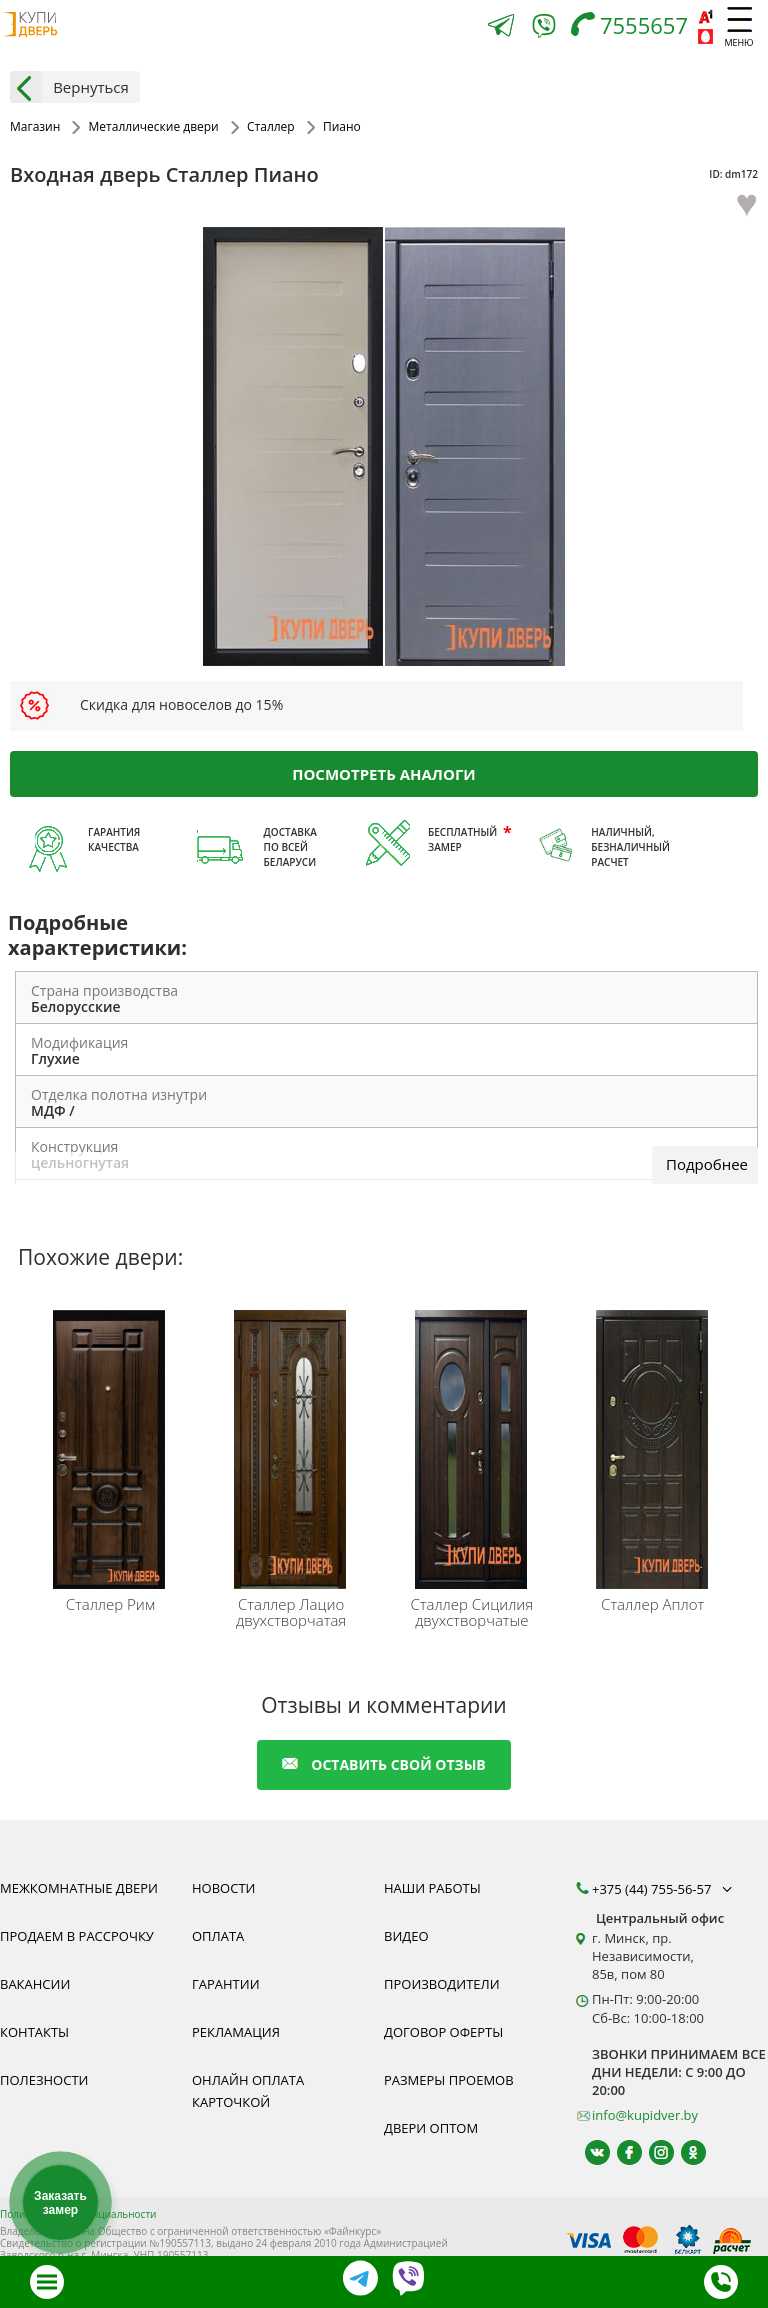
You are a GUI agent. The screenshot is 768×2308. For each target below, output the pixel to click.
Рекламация (236, 2032)
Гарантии (226, 1984)
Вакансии (35, 1984)
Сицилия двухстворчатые (472, 1612)
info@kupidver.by (645, 2115)
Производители (442, 1984)
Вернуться (69, 87)
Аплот (652, 1604)
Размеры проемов (449, 2080)
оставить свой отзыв (383, 1764)
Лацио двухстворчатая (291, 1612)
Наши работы (432, 1888)
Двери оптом (431, 2128)
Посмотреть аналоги (383, 773)
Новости (223, 1888)
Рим (110, 1604)
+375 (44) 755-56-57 (664, 1889)
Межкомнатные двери (79, 1888)
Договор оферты (443, 2032)
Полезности (44, 2080)
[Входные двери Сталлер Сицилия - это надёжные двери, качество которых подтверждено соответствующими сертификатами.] (475, 1445)
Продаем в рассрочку (77, 1936)
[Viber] (544, 29)
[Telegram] (501, 27)
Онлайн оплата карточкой (248, 2091)
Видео (406, 1936)
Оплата (218, 1936)
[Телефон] (634, 27)
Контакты (34, 2032)
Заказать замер (60, 2203)
